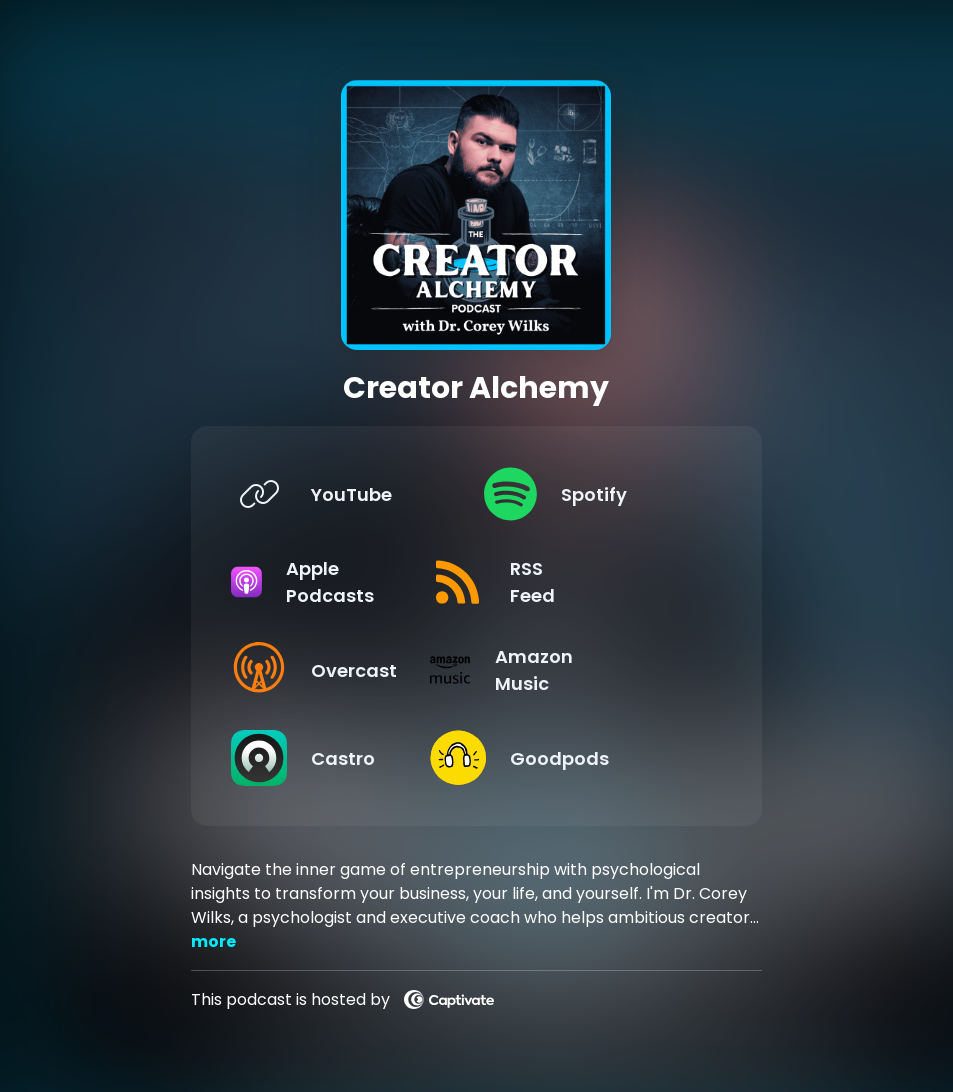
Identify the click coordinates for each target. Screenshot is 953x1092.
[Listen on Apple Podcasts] (342, 582)
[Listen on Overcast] (342, 670)
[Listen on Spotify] (595, 494)
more (213, 941)
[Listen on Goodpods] (595, 758)
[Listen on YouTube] (342, 494)
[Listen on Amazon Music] (595, 670)
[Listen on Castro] (342, 758)
